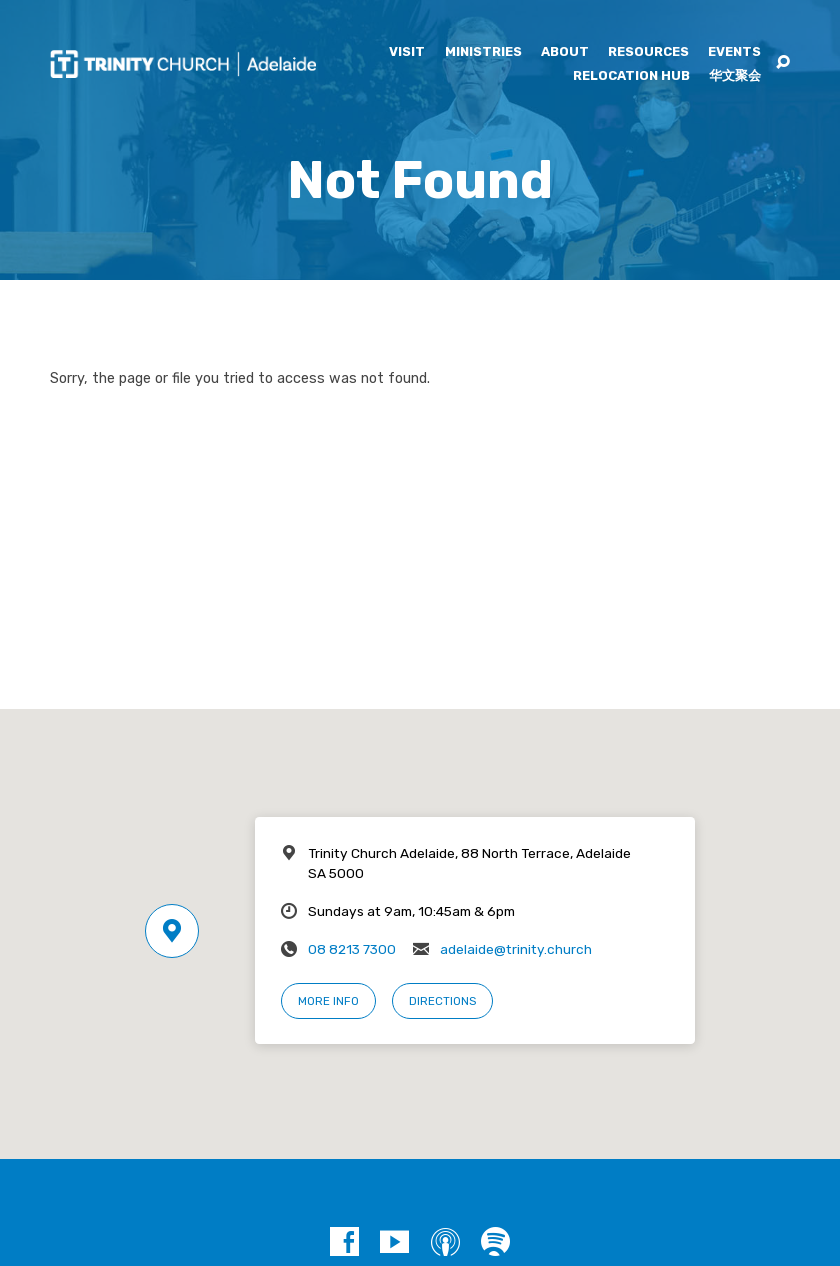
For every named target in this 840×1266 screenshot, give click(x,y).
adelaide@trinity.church (516, 949)
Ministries (483, 52)
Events (734, 52)
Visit (407, 52)
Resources (648, 52)
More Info (328, 1001)
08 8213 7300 (352, 949)
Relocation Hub (631, 76)
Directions (442, 1001)
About (565, 52)
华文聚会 (735, 76)
